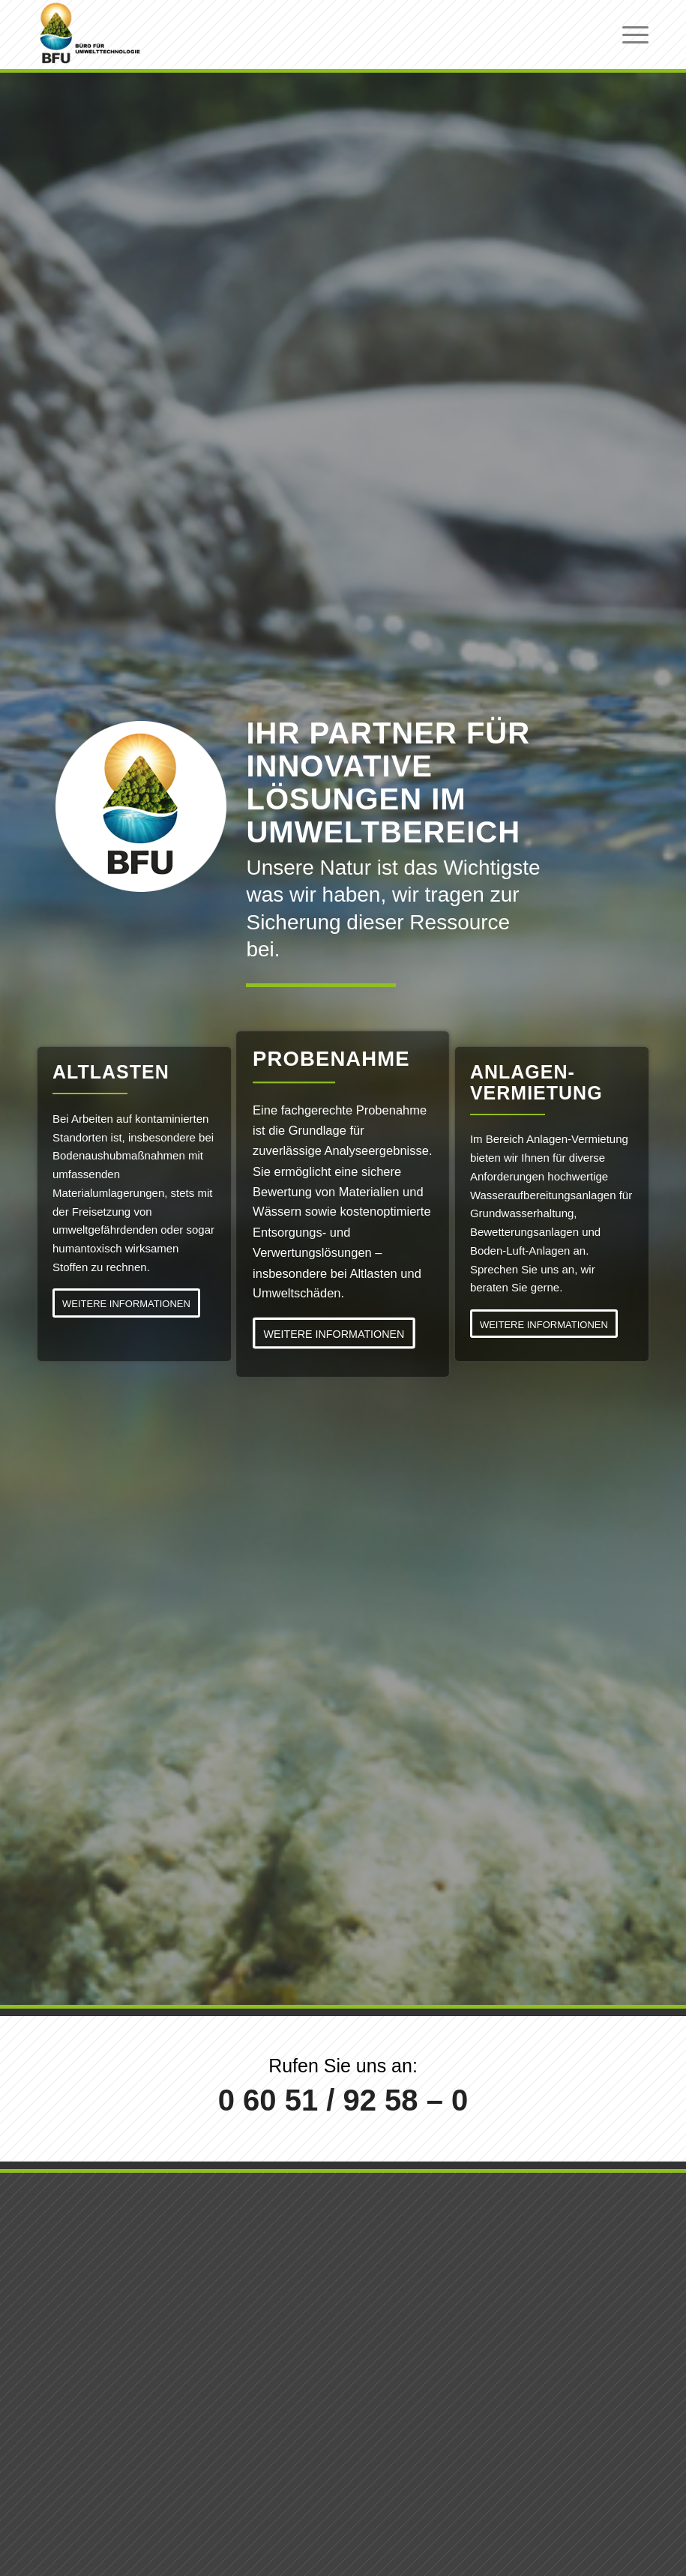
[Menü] (628, 34)
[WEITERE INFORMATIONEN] (126, 1303)
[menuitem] (628, 34)
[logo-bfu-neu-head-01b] (90, 34)
